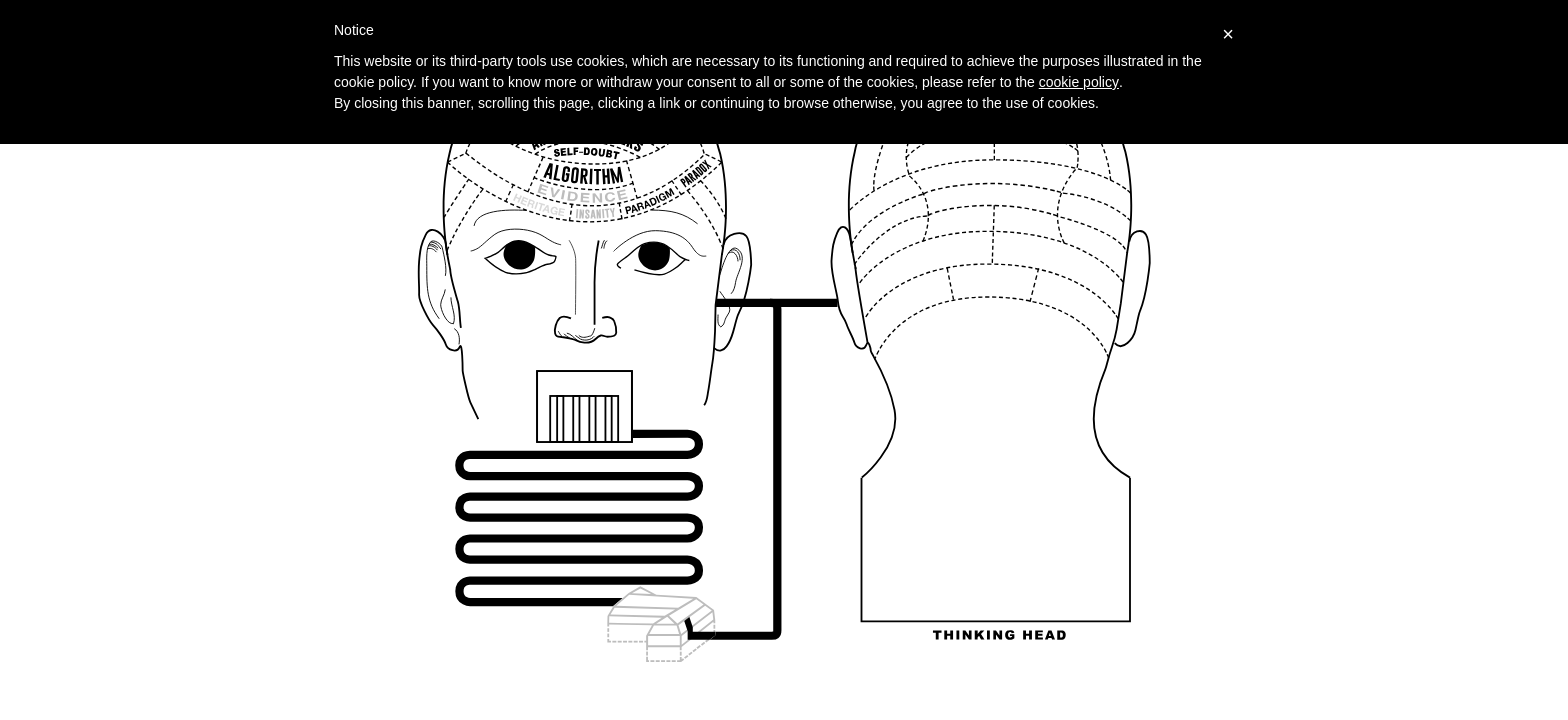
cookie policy (1079, 82)
